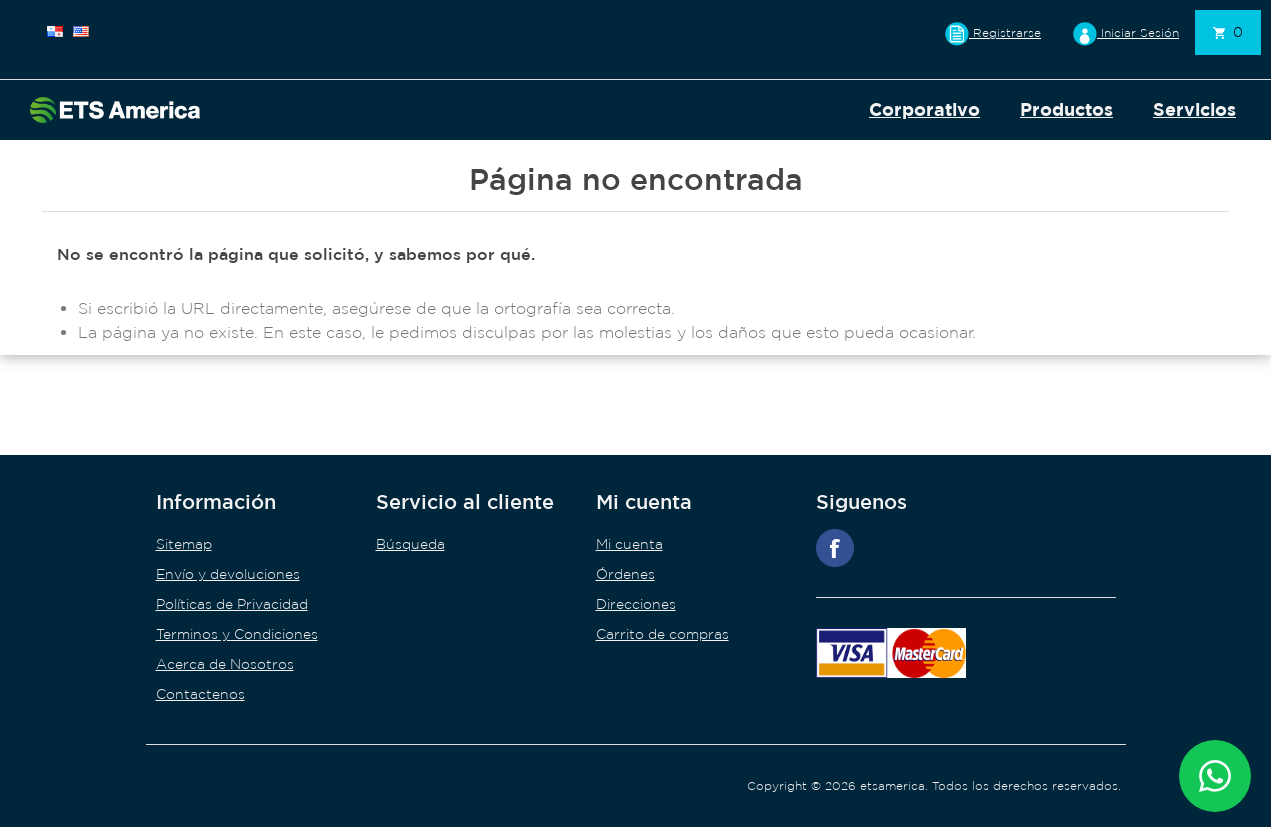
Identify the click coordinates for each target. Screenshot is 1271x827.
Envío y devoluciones (228, 574)
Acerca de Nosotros (225, 664)
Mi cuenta (629, 544)
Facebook (835, 548)
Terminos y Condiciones (237, 634)
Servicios (1194, 109)
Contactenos (200, 694)
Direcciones (636, 604)
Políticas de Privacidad (232, 604)
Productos (1066, 109)
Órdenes (625, 574)
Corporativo (924, 109)
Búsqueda (410, 544)
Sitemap (184, 544)
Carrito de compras (662, 634)
